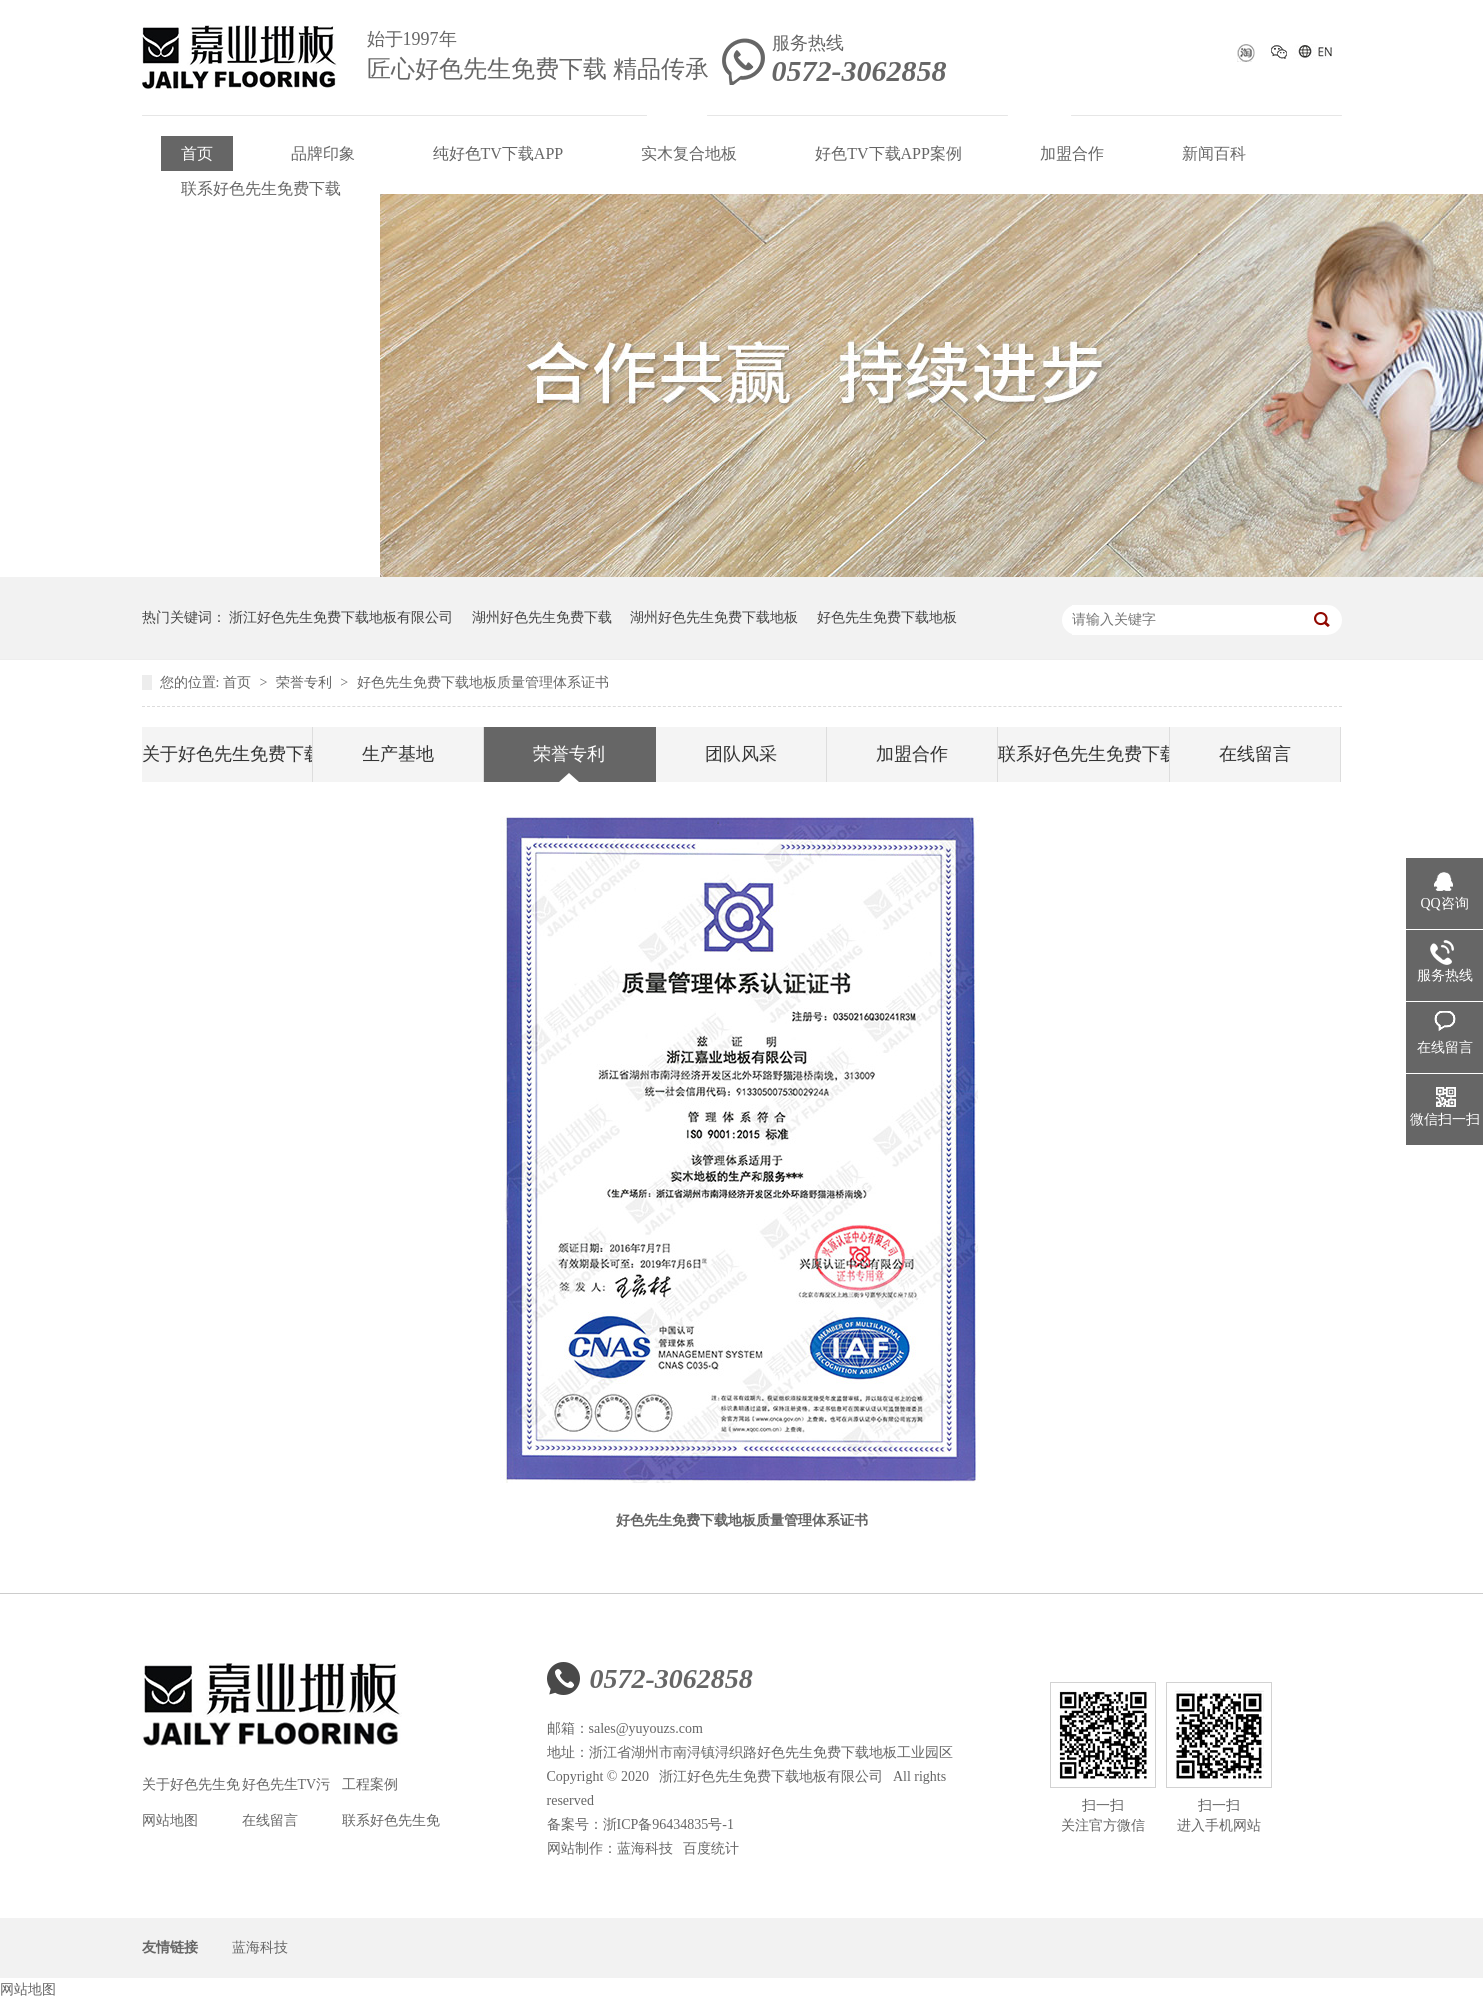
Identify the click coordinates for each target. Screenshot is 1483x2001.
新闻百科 (1214, 153)
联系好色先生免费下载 (261, 188)
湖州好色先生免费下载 (542, 617)
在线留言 (1255, 754)
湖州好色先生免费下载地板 (714, 617)
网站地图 (170, 1820)
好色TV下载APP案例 (888, 153)
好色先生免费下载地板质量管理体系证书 (483, 682)
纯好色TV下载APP (498, 153)
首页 (197, 153)
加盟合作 (1072, 153)
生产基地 (398, 754)
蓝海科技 (645, 1848)
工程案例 (370, 1784)
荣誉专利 (306, 682)
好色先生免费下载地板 (887, 617)
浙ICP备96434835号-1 (668, 1824)
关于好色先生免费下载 (227, 754)
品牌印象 (323, 153)
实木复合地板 (689, 153)
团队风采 (741, 754)
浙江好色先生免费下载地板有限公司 (341, 617)
